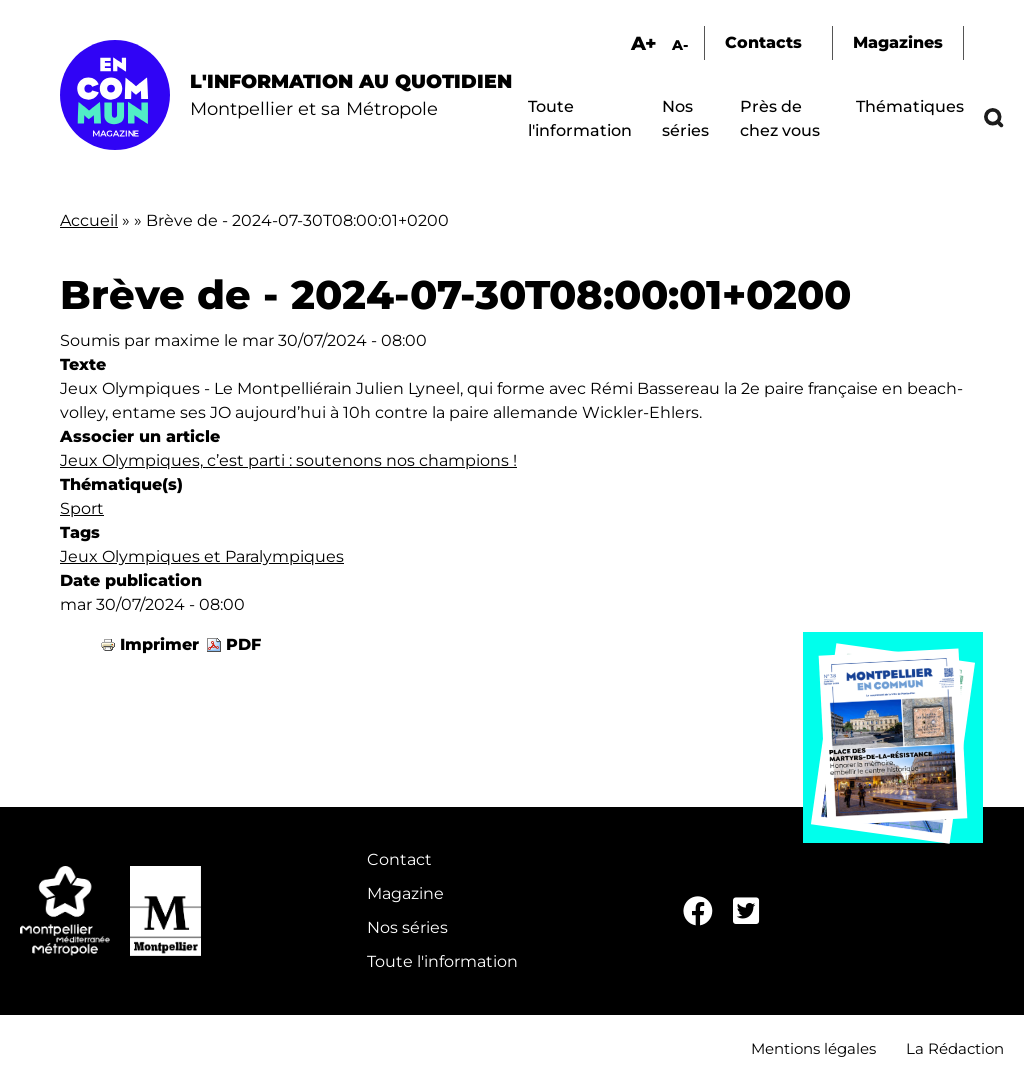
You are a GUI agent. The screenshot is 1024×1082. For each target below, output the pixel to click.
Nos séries (407, 927)
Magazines (898, 42)
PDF (243, 644)
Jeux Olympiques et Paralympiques (202, 556)
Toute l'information (442, 961)
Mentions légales (813, 1048)
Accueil (89, 220)
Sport (82, 508)
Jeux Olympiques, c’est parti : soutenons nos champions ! (288, 460)
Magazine (405, 893)
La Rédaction (955, 1048)
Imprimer (159, 644)
